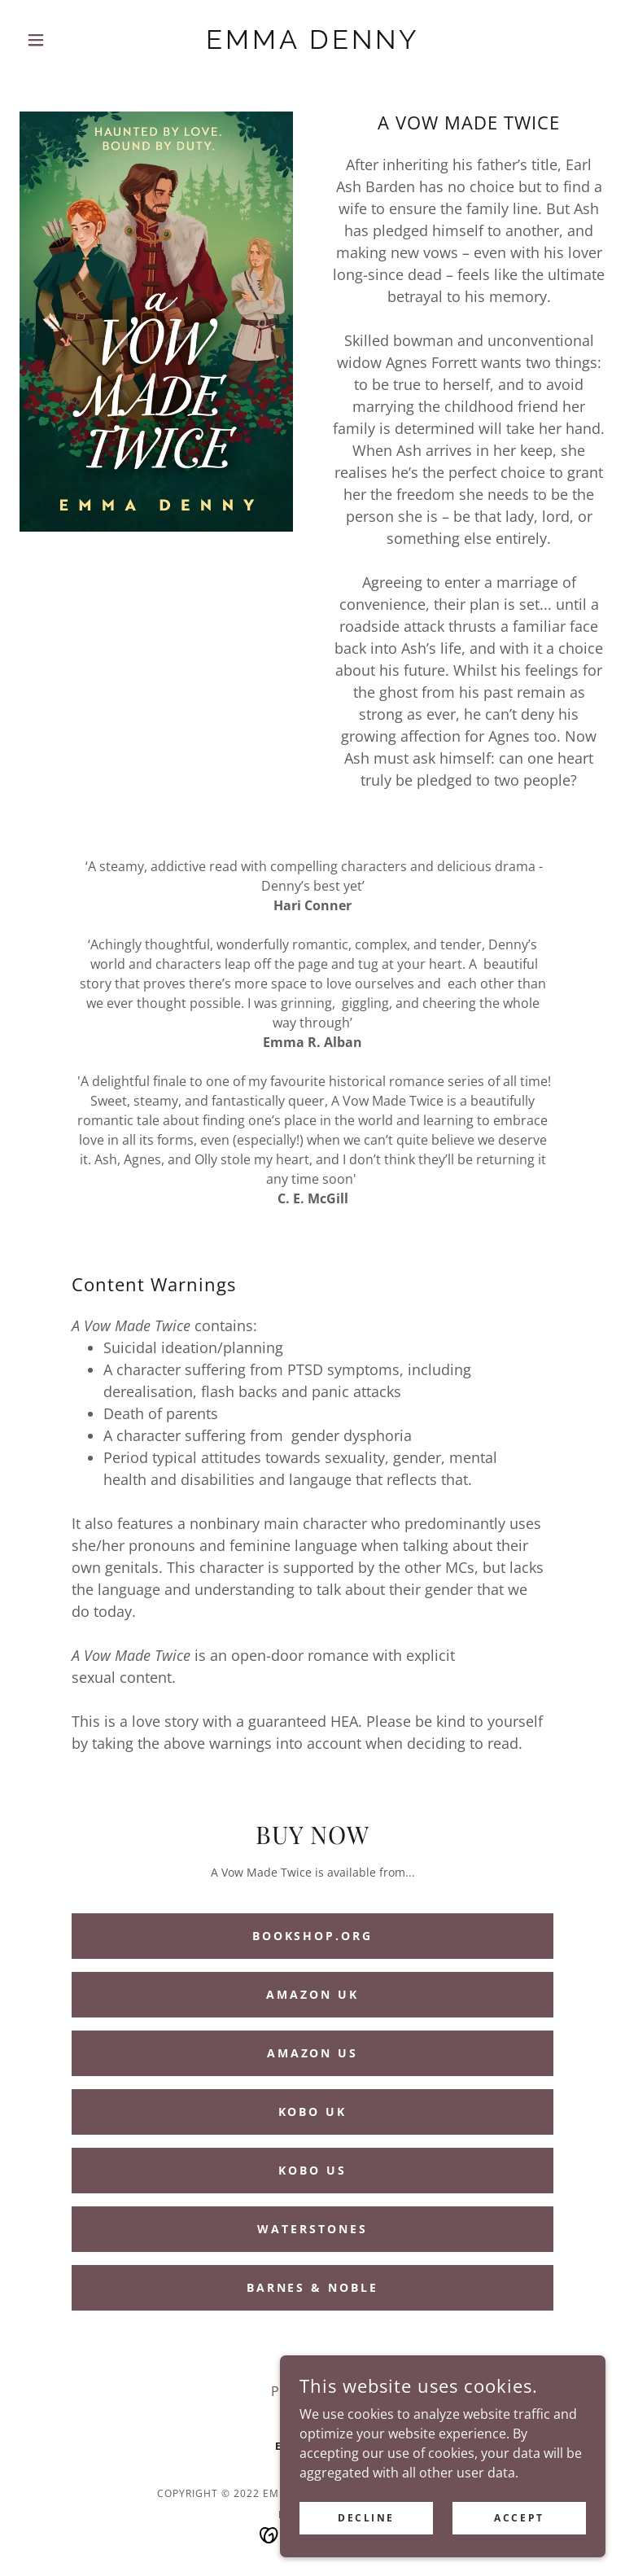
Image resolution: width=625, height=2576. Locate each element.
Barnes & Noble (313, 2287)
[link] (312, 44)
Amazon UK (312, 1994)
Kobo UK (312, 2111)
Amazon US (313, 2053)
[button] (63, 40)
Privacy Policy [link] (312, 2391)
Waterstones (312, 2228)
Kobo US (312, 2170)
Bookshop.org (313, 1935)
